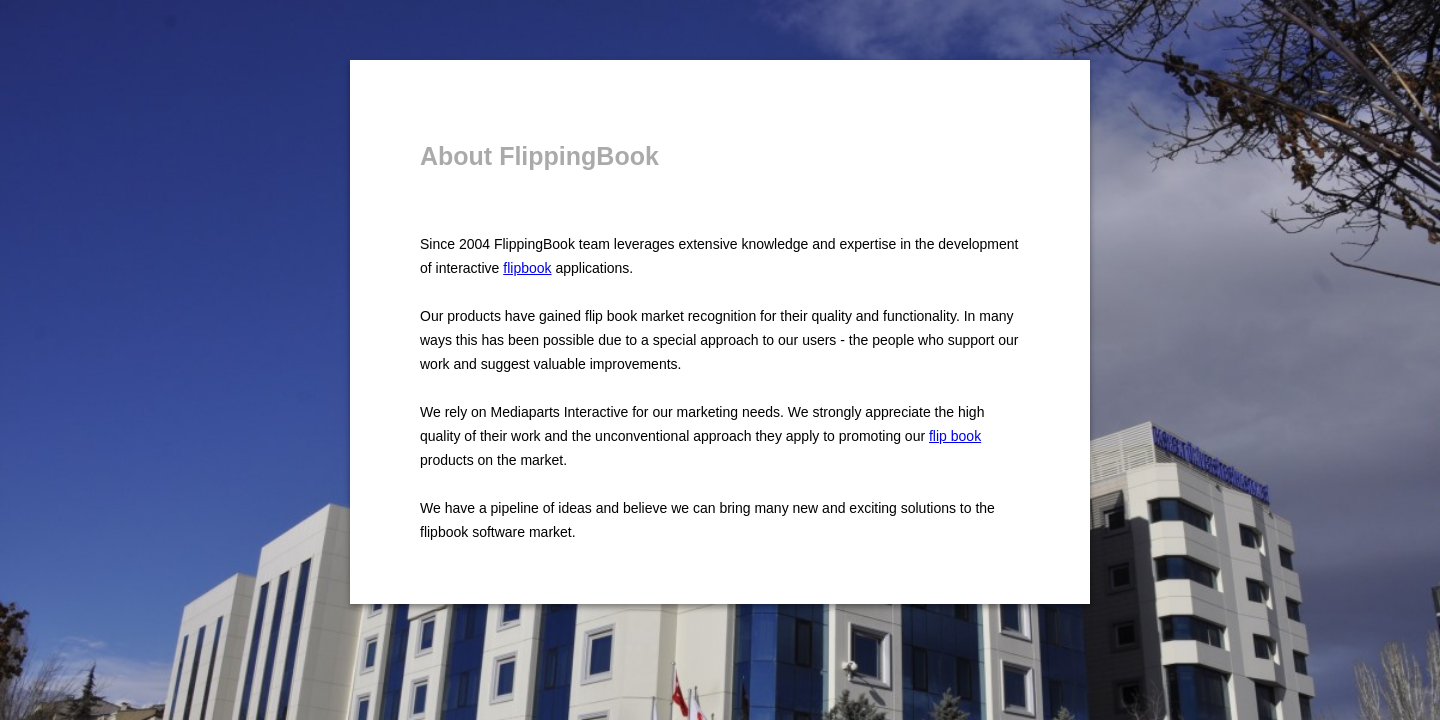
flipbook (527, 268)
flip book (955, 436)
